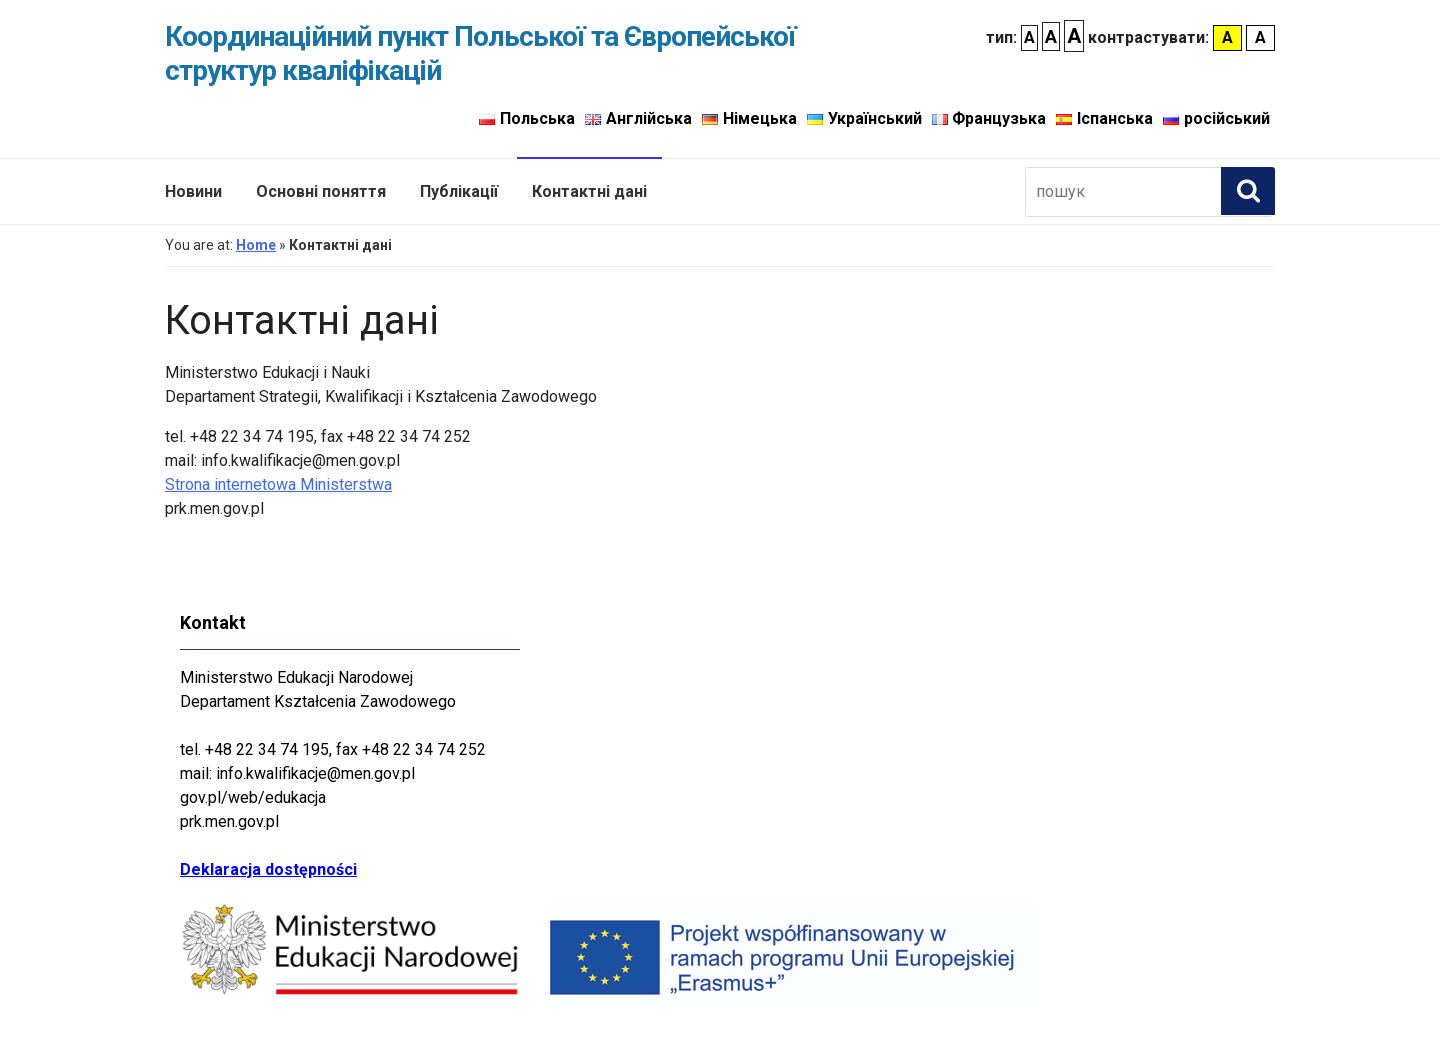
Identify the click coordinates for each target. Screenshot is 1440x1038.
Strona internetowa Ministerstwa (278, 484)
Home (256, 245)
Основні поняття (321, 191)
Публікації (459, 191)
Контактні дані (589, 191)
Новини (193, 191)
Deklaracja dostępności (268, 869)
